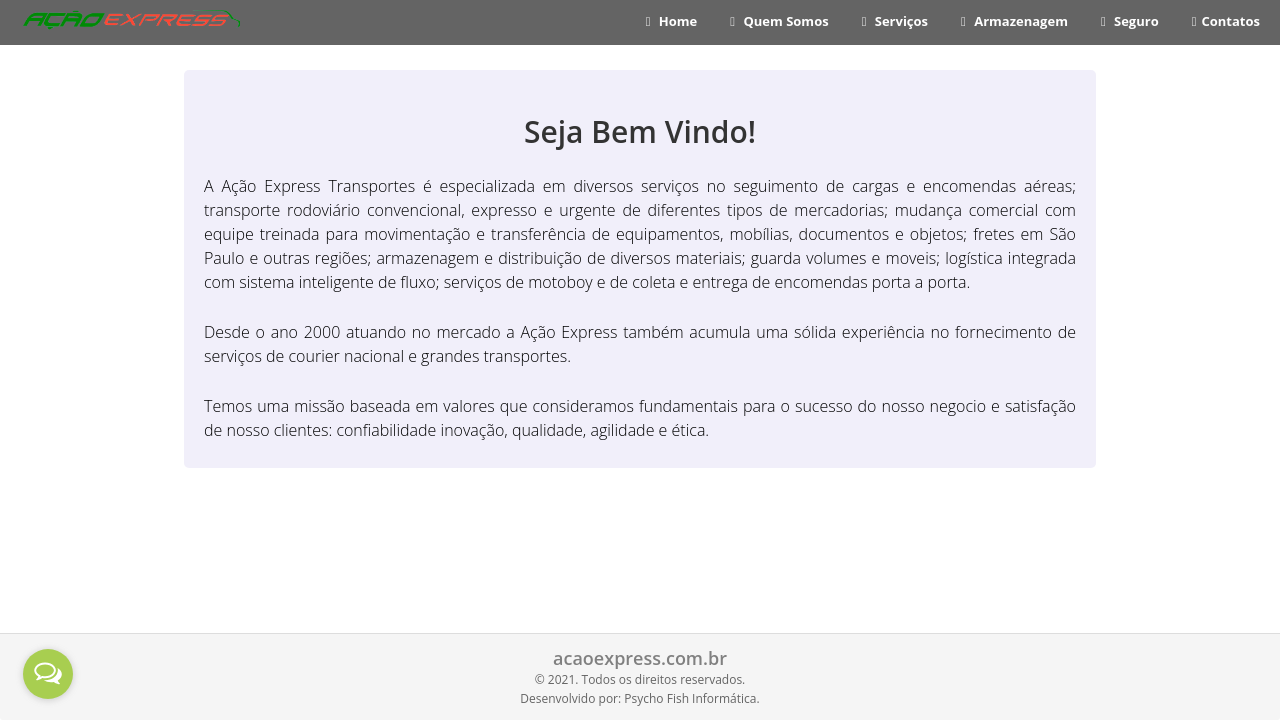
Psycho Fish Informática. (691, 698)
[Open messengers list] (48, 674)
